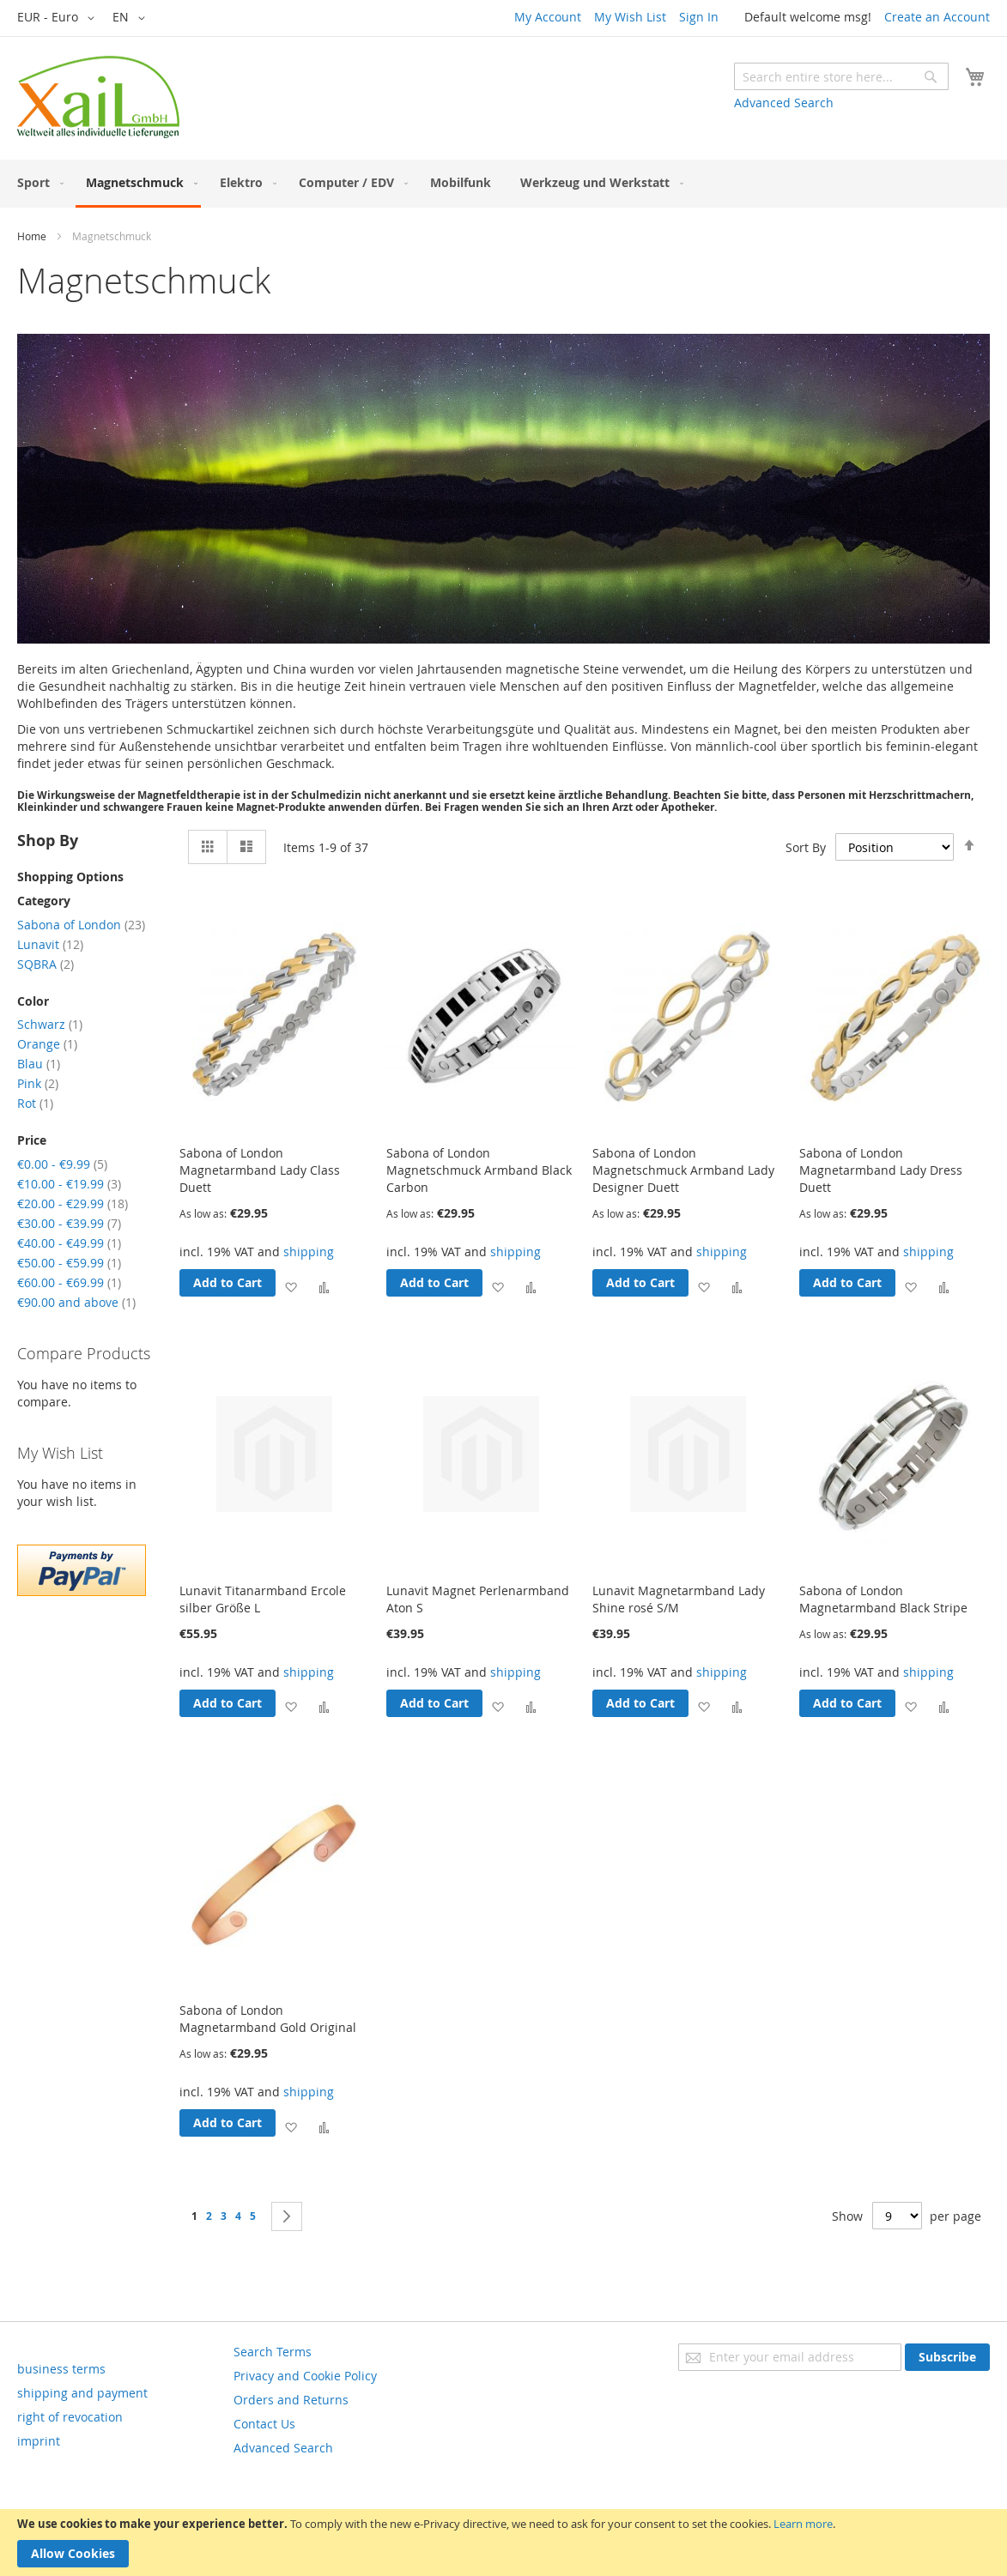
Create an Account (937, 17)
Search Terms (273, 2351)
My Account (547, 17)
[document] (503, 2542)
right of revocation (70, 2417)
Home (31, 236)
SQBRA (45, 964)
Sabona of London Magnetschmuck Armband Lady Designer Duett (683, 1170)
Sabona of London (81, 924)
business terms (61, 2369)
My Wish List (630, 17)
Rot (35, 1103)
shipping (308, 1251)
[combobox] (841, 76)
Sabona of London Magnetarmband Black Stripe (883, 1599)
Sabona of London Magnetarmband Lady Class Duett (259, 1170)
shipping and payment (82, 2393)
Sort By (806, 846)
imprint (38, 2441)
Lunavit (50, 944)
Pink (37, 1083)
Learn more (803, 2523)
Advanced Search (784, 102)
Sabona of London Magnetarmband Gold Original (267, 2018)
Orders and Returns (291, 2400)
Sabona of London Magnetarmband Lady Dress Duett (880, 1170)
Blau (38, 1063)
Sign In (699, 17)
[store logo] (98, 97)
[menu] (503, 184)
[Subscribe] (947, 2357)
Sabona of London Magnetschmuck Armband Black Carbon (479, 1170)
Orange (47, 1044)
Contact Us (264, 2424)
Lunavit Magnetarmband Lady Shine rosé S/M (678, 1599)
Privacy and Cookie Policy (305, 2375)
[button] (58, 18)
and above (76, 1302)
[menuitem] (37, 182)
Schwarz (49, 1024)
